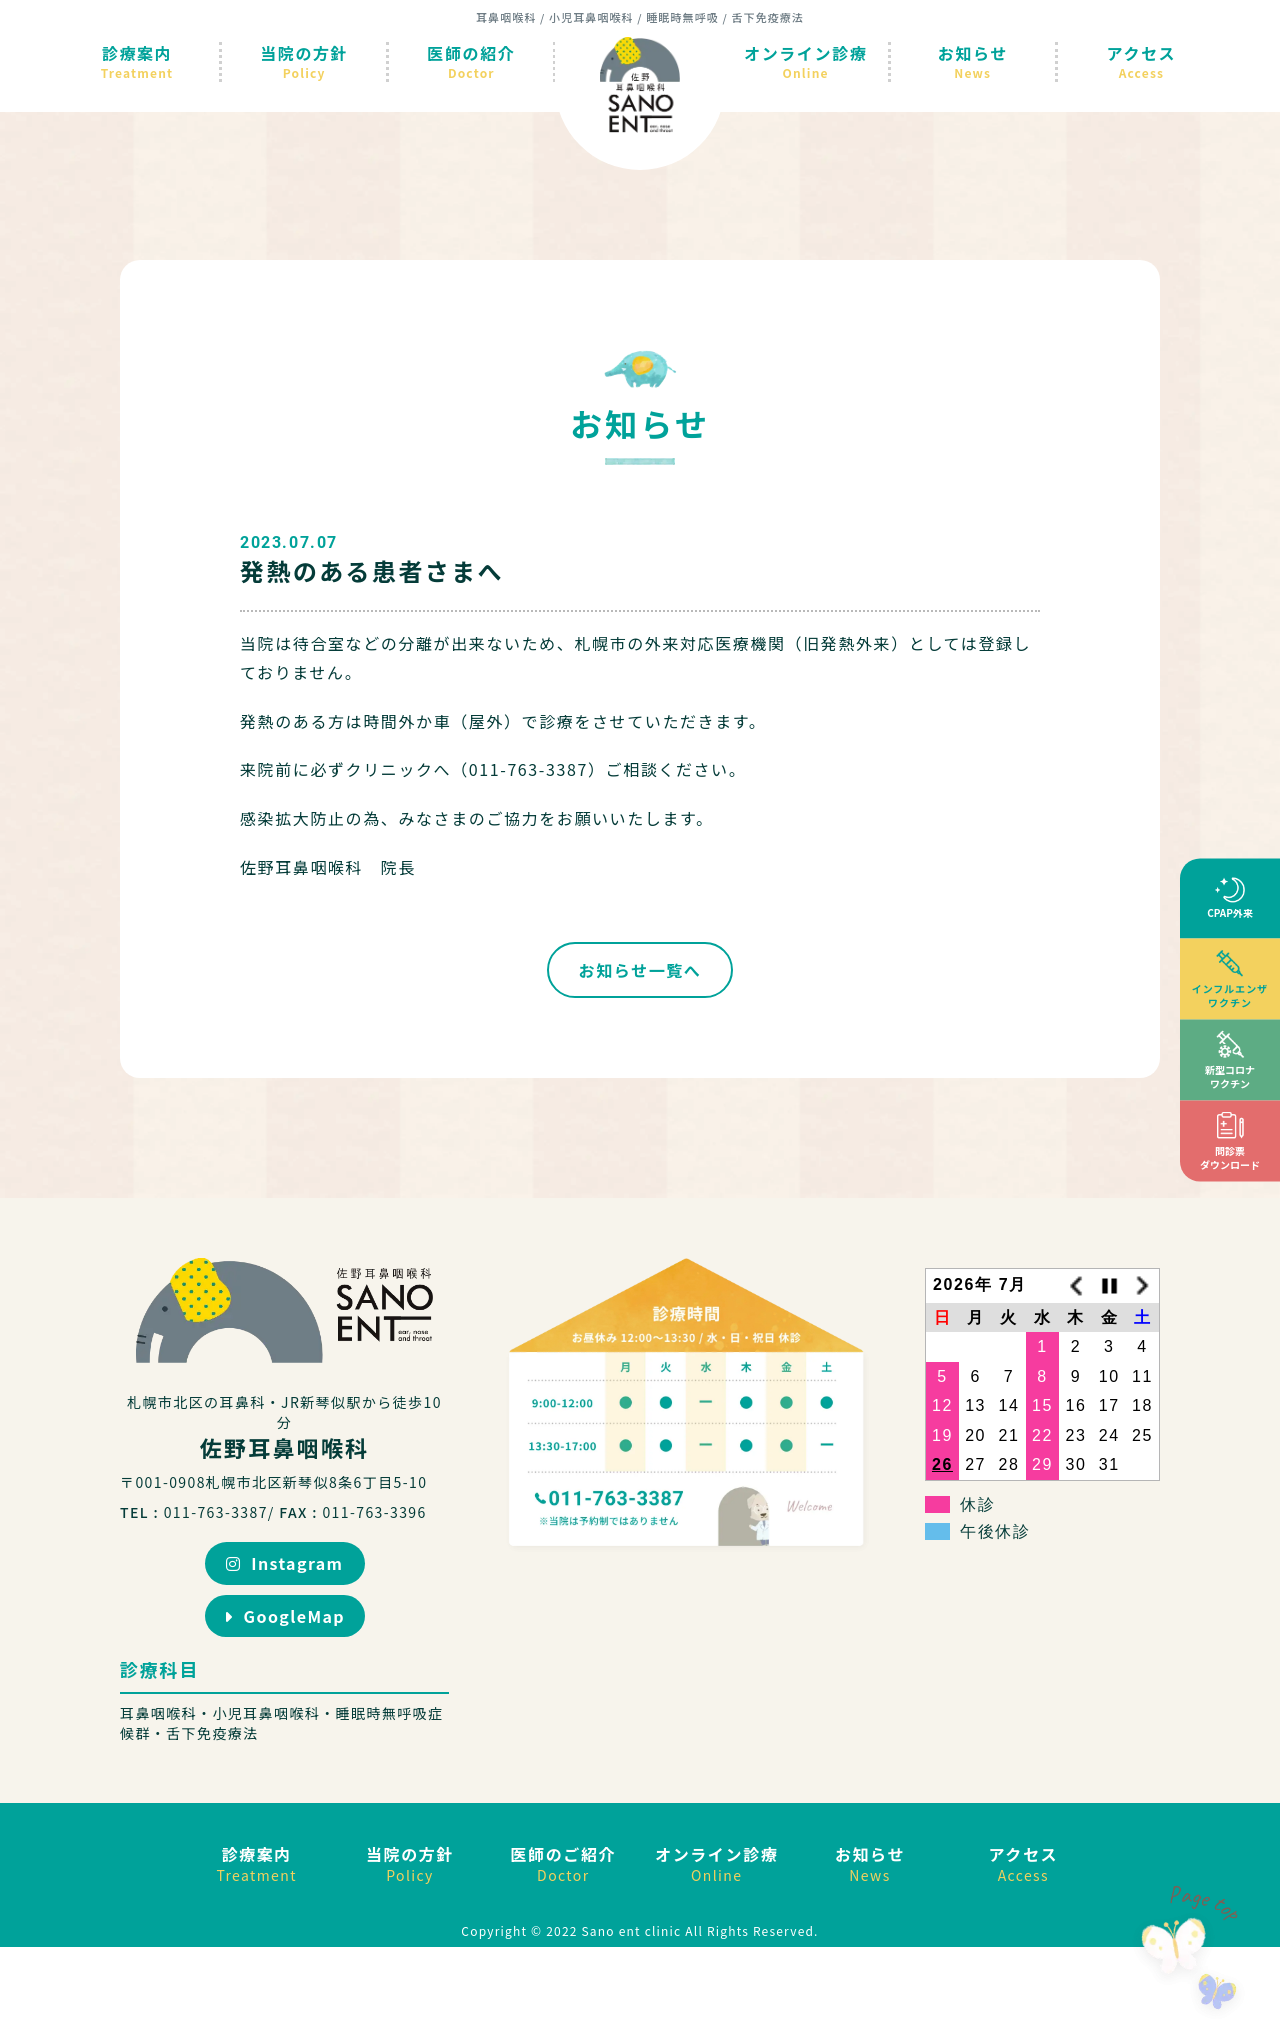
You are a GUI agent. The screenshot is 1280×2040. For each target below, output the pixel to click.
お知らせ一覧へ (640, 970)
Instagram (285, 1563)
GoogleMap (284, 1616)
